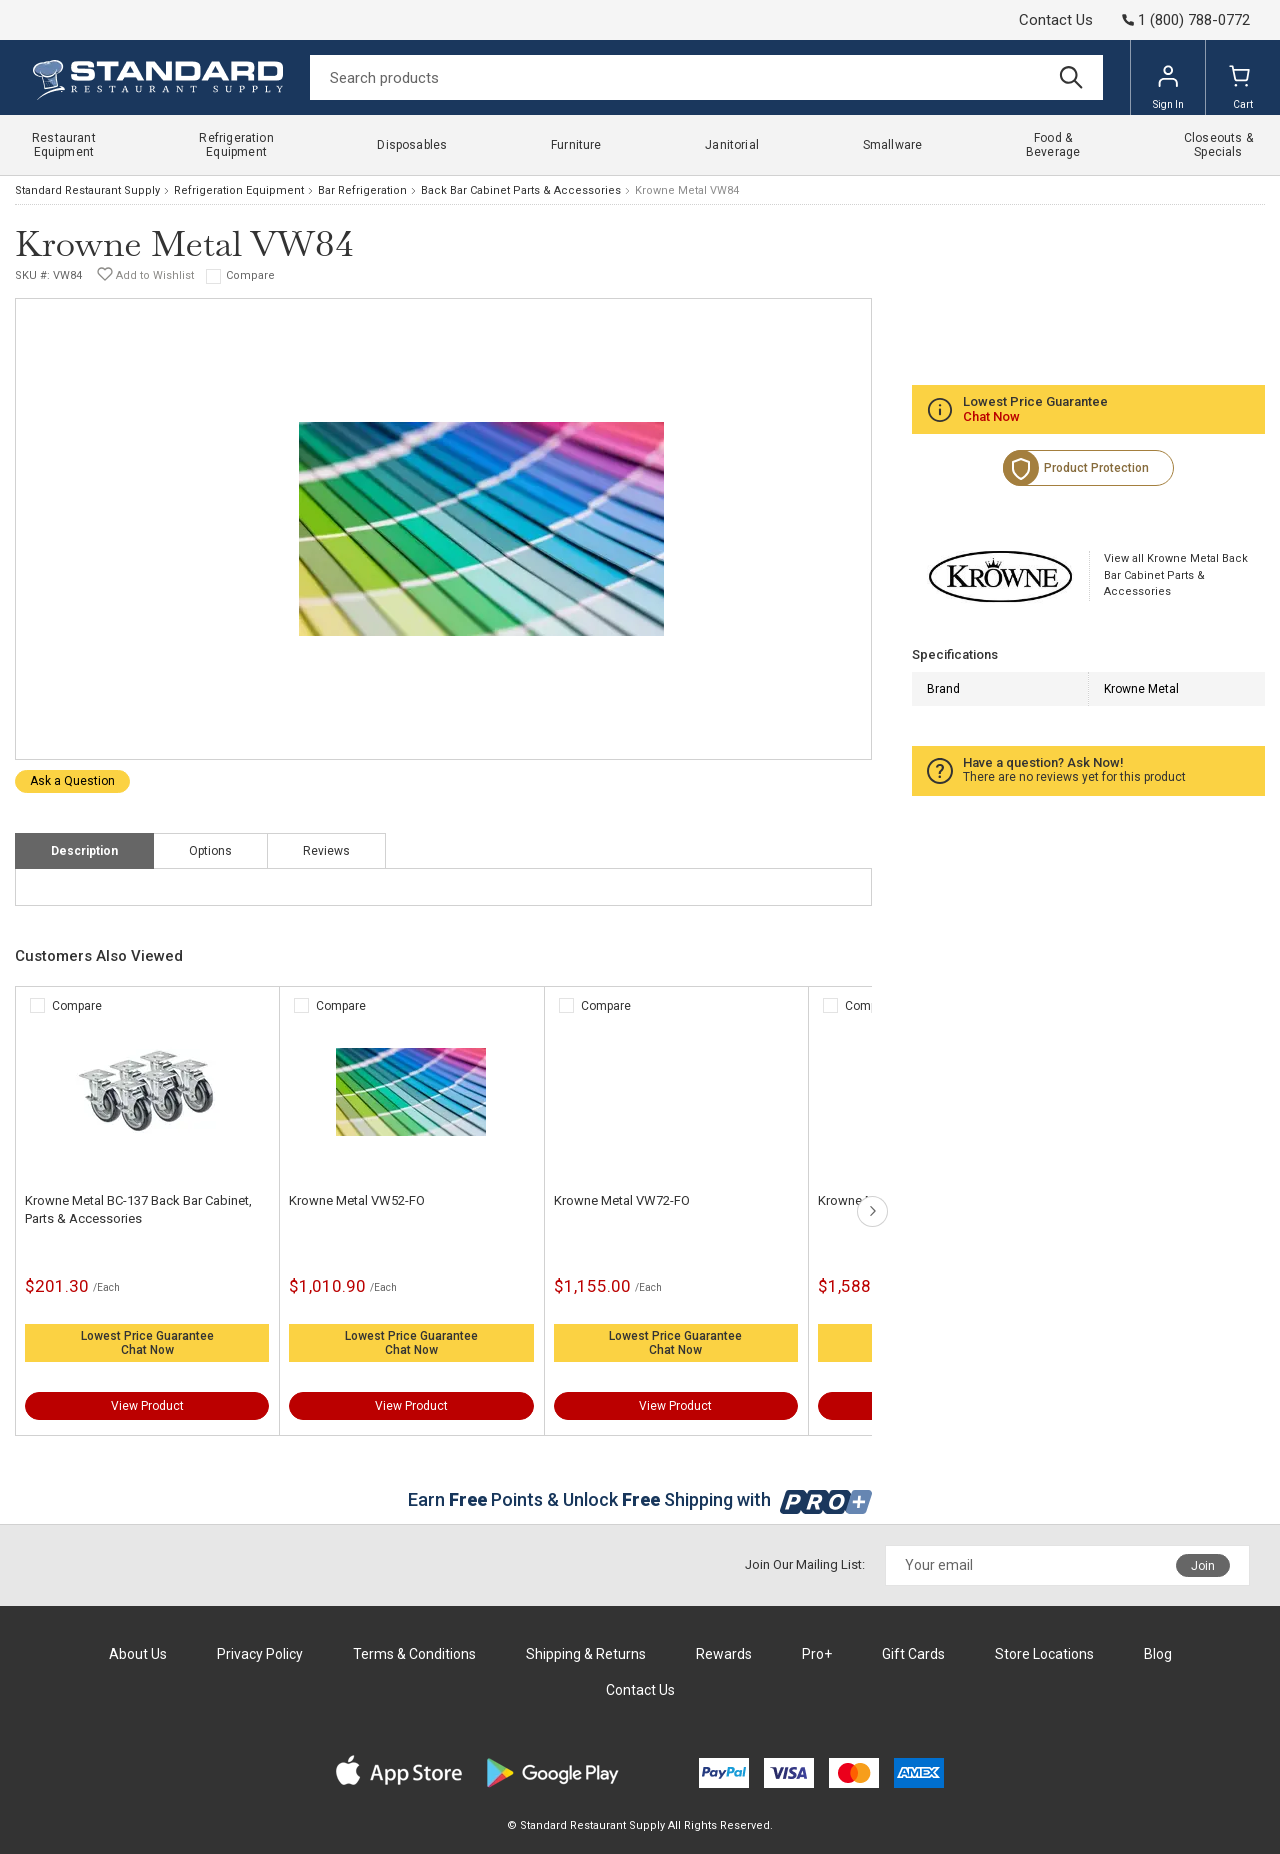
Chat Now (147, 1350)
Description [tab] (84, 851)
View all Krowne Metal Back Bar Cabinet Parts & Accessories (1176, 575)
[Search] (706, 77)
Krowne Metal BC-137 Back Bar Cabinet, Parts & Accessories (138, 1209)
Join (1203, 1566)
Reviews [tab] (326, 851)
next (872, 1211)
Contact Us (1056, 20)
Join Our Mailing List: (805, 1564)
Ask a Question (72, 781)
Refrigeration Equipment (239, 190)
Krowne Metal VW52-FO (357, 1200)
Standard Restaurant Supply (87, 190)
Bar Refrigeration (362, 190)
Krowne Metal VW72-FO (622, 1200)
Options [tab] (210, 851)
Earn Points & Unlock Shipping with (640, 1499)
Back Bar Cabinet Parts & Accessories (521, 190)
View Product (147, 1406)
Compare (250, 275)
